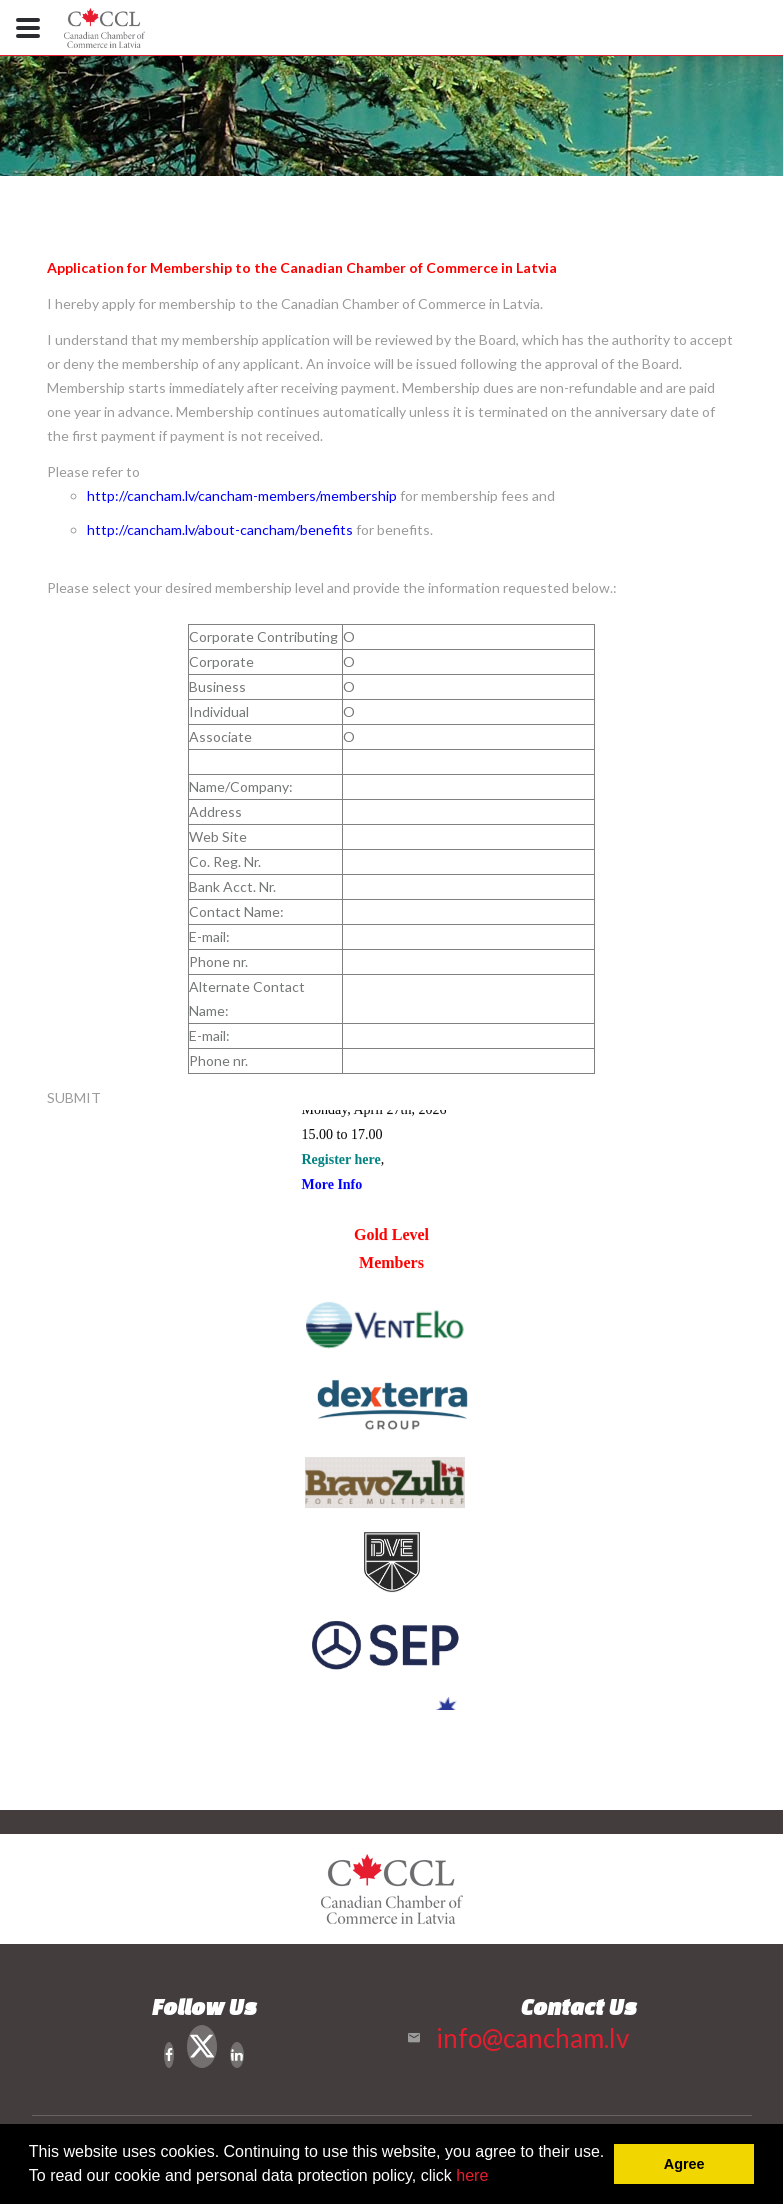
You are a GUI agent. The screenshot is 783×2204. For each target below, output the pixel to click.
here (472, 2175)
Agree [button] (684, 2164)
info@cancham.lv (532, 2038)
